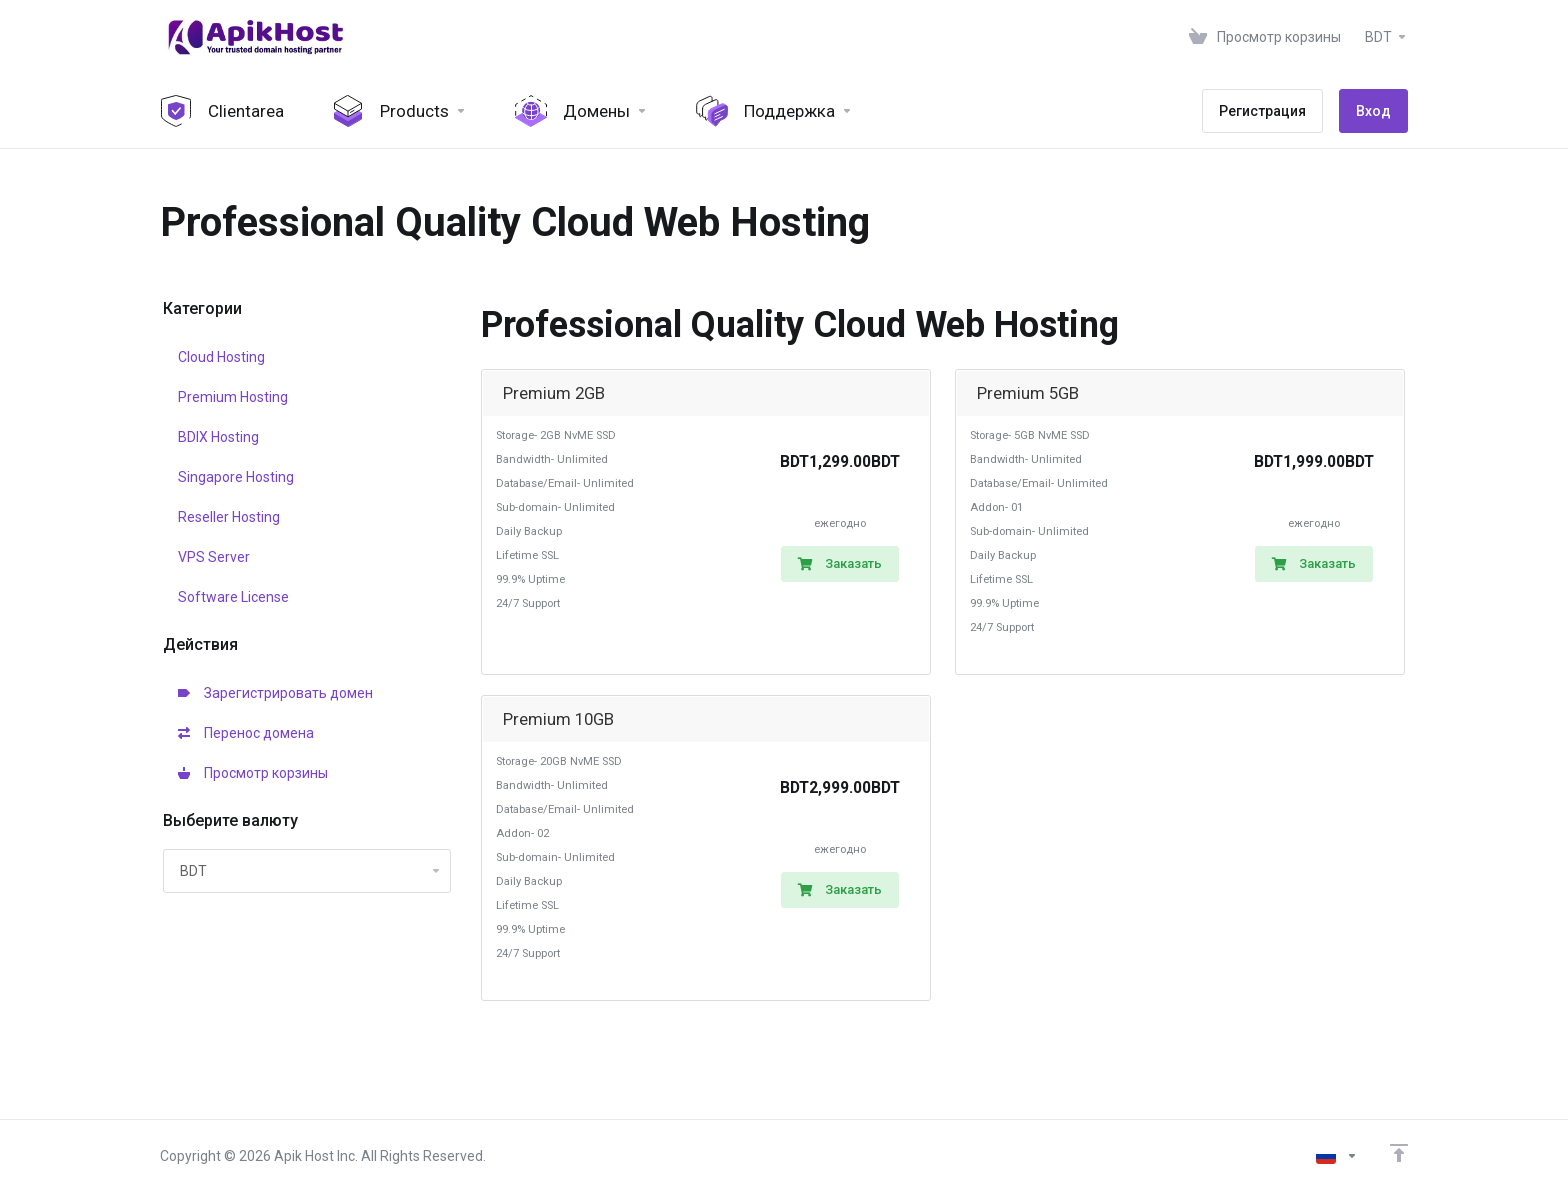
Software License (233, 597)
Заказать (840, 563)
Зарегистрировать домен (275, 693)
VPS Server (214, 557)
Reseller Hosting (229, 517)
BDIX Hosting (218, 437)
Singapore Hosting (236, 477)
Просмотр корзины (253, 773)
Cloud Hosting (221, 357)
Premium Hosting (233, 397)
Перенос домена (246, 733)
